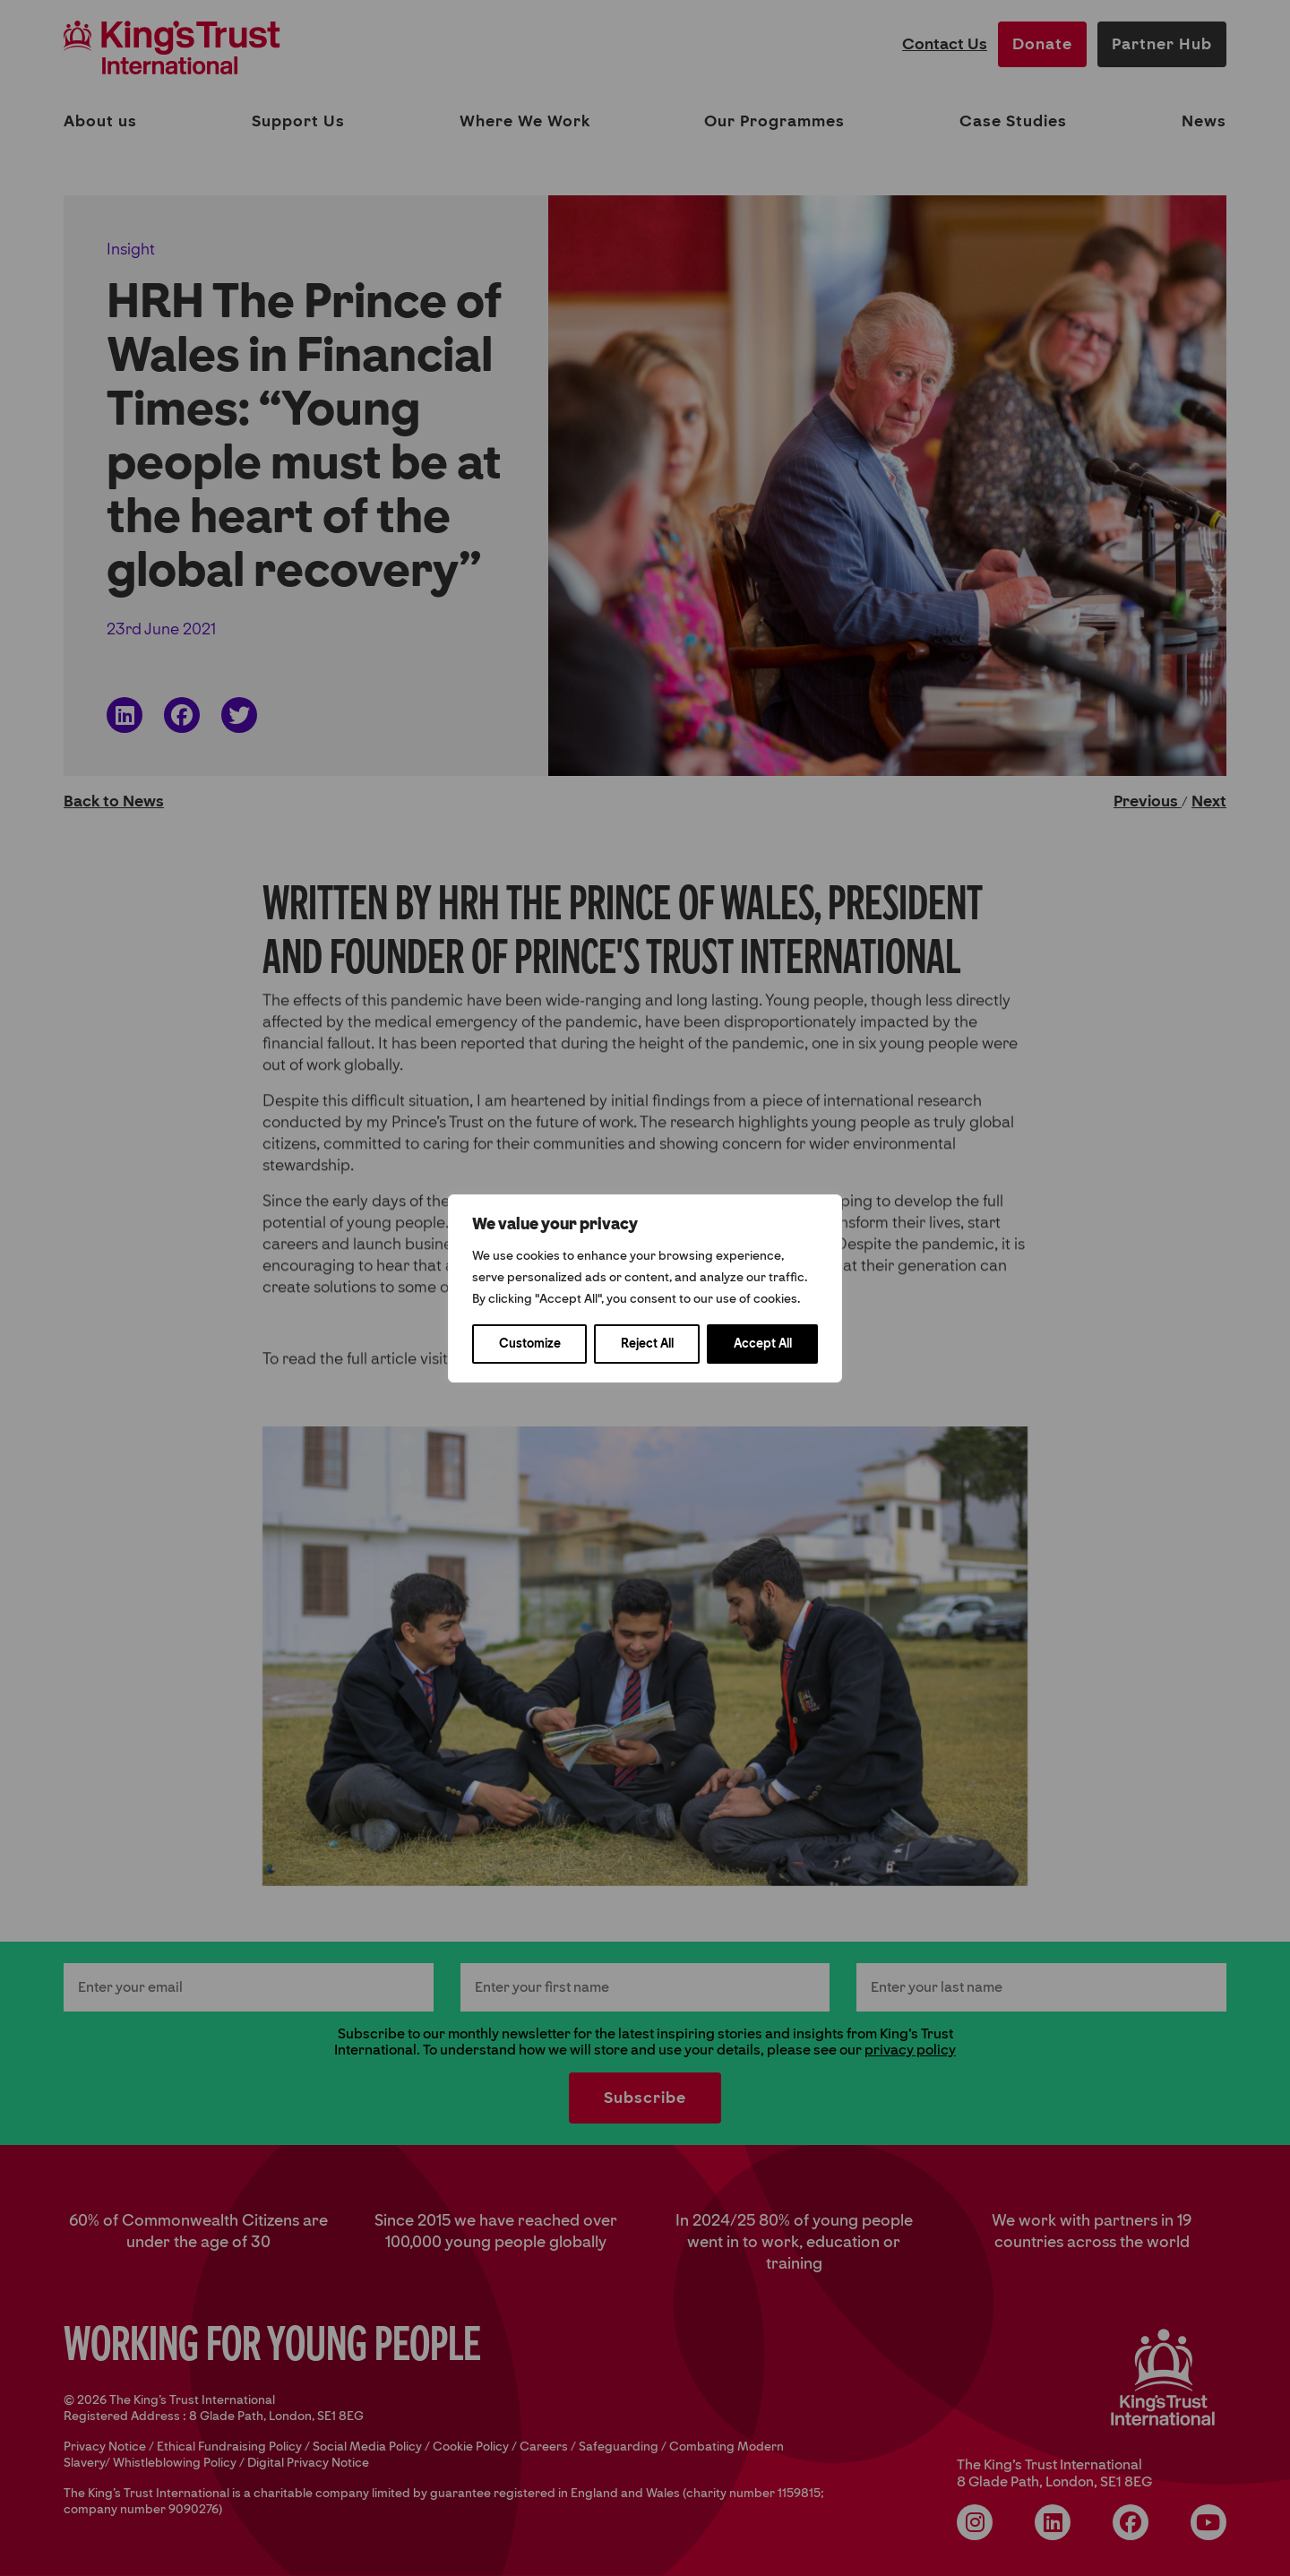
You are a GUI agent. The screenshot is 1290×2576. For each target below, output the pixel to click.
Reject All (647, 1343)
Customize (530, 1343)
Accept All (763, 1343)
